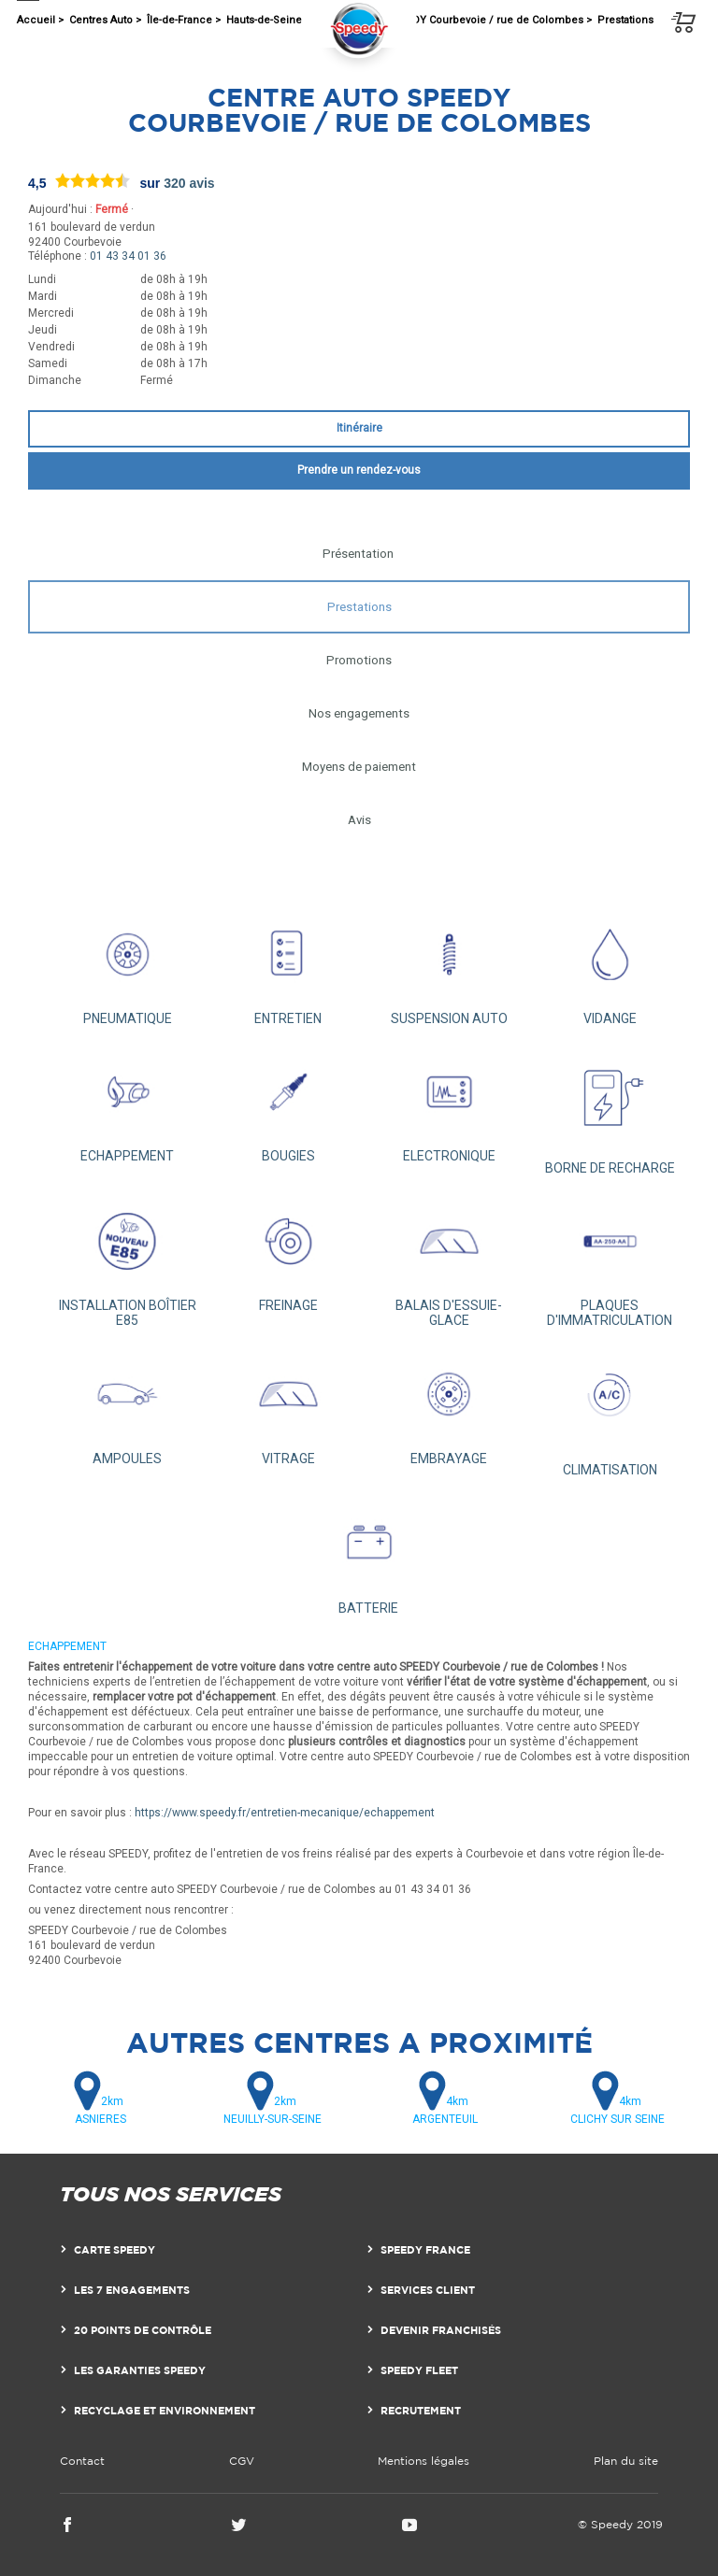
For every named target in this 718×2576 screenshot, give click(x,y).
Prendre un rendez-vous (359, 470)
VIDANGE (609, 966)
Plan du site (626, 2461)
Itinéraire (359, 427)
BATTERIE (368, 1555)
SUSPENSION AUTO (449, 966)
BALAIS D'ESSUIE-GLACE (449, 1261)
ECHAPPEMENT (127, 1104)
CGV (241, 2461)
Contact (82, 2461)
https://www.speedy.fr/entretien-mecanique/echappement (285, 1812)
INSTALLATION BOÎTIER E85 (127, 1261)
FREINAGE (288, 1253)
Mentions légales (423, 2461)
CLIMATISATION (609, 1411)
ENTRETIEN (288, 966)
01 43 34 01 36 (128, 256)
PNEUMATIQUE (127, 966)
